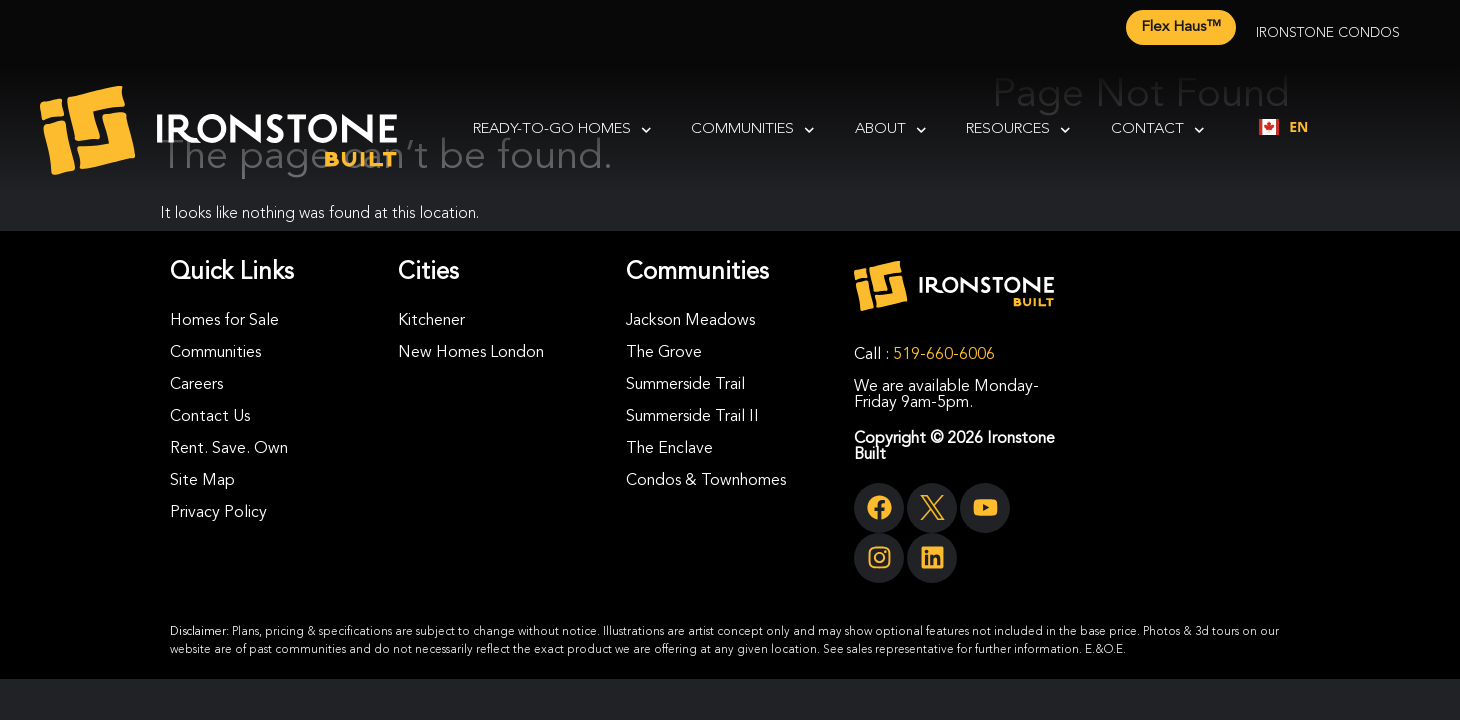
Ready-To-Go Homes (562, 130)
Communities (753, 130)
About (891, 130)
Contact (1158, 130)
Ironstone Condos (1328, 33)
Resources (1018, 130)
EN (1283, 126)
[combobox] (1283, 127)
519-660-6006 (944, 355)
